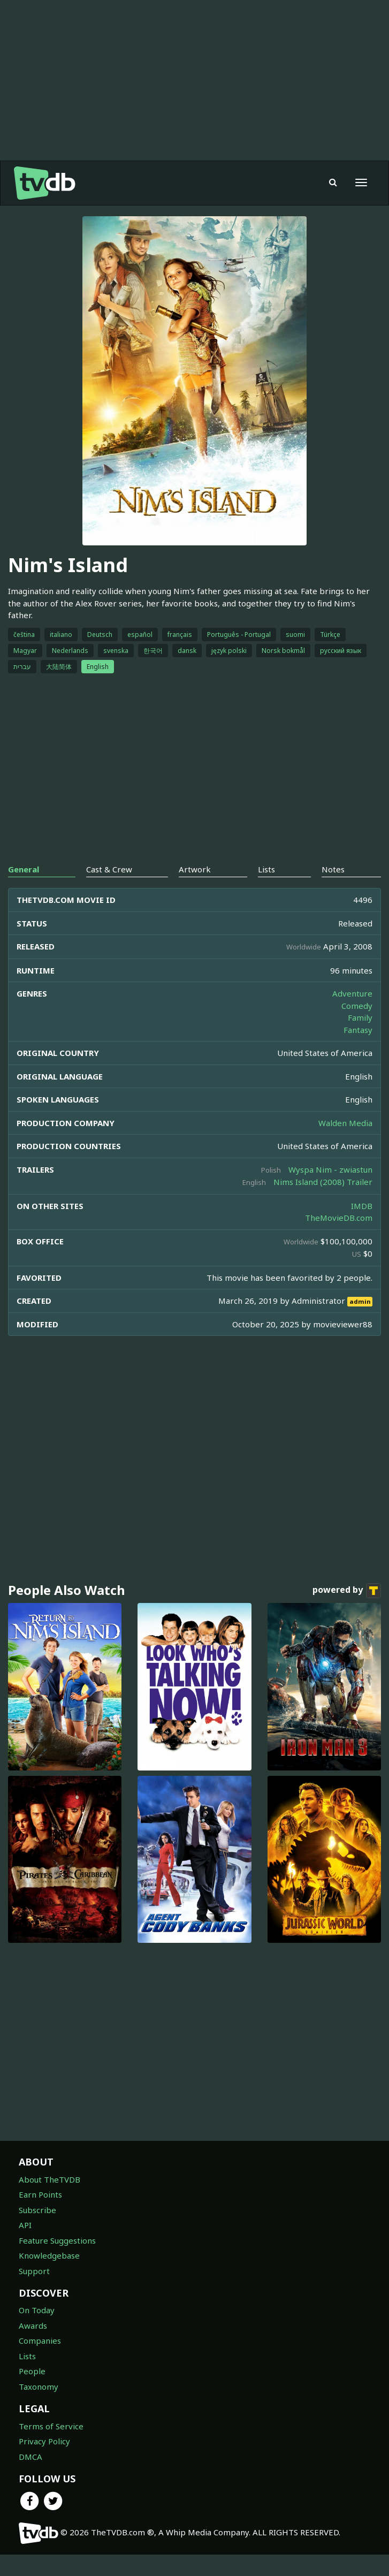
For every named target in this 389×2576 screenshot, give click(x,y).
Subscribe (37, 2210)
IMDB (361, 1205)
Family (360, 1017)
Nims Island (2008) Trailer (322, 1181)
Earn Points (40, 2194)
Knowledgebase (49, 2255)
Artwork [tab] (195, 869)
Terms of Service (51, 2426)
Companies (40, 2340)
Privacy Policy (44, 2441)
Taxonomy (38, 2386)
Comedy (356, 1005)
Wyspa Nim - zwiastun (330, 1169)
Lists (27, 2356)
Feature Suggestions (57, 2240)
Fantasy (358, 1029)
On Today (37, 2310)
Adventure (352, 993)
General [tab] (23, 869)
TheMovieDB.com (338, 1217)
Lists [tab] (266, 869)
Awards (33, 2325)
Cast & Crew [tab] (109, 869)
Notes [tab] (333, 869)
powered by (346, 1590)
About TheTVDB (49, 2179)
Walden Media (345, 1123)
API (25, 2225)
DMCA (30, 2456)
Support (34, 2271)
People (32, 2371)
